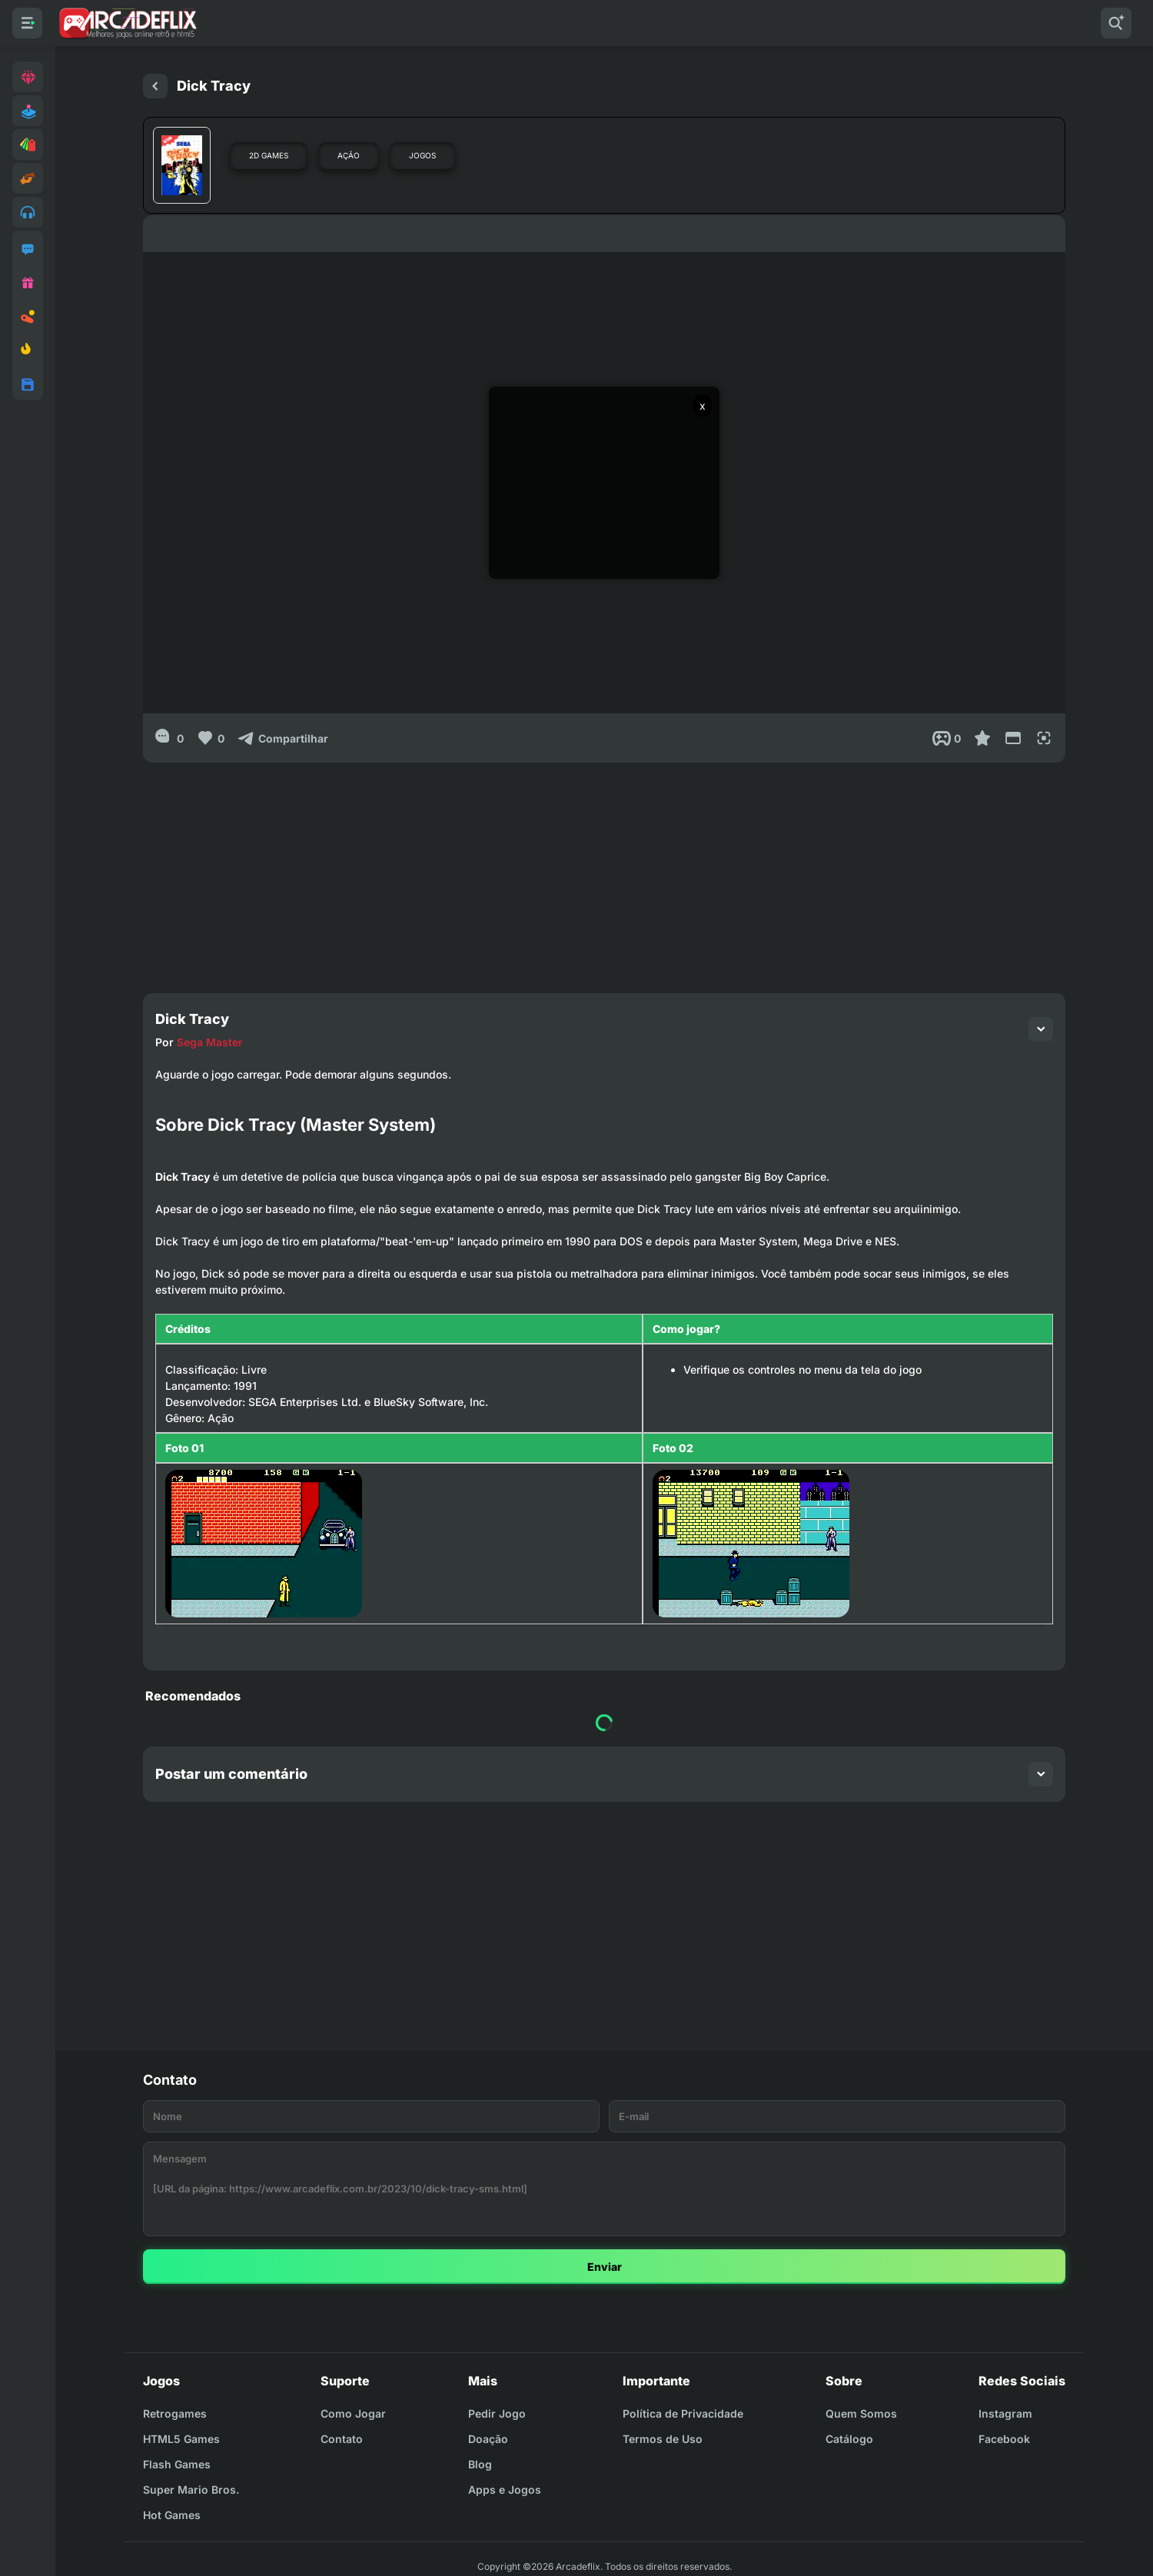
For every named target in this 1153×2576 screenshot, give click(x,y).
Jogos (422, 155)
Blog (480, 2464)
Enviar (604, 2266)
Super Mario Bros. (191, 2489)
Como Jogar (353, 2413)
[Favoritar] (982, 738)
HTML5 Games (181, 2438)
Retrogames (175, 2413)
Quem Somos (861, 2413)
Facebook (1004, 2438)
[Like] (210, 738)
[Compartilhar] (282, 738)
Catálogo (849, 2438)
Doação (488, 2438)
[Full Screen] (1044, 738)
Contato (342, 2438)
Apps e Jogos (504, 2489)
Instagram (1005, 2413)
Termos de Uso (663, 2438)
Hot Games (172, 2514)
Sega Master (210, 1042)
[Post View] (946, 738)
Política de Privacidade (683, 2413)
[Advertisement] (604, 870)
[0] (169, 738)
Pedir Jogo (497, 2413)
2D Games (268, 155)
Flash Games (177, 2464)
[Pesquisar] (1116, 23)
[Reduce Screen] (1013, 738)
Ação (348, 155)
